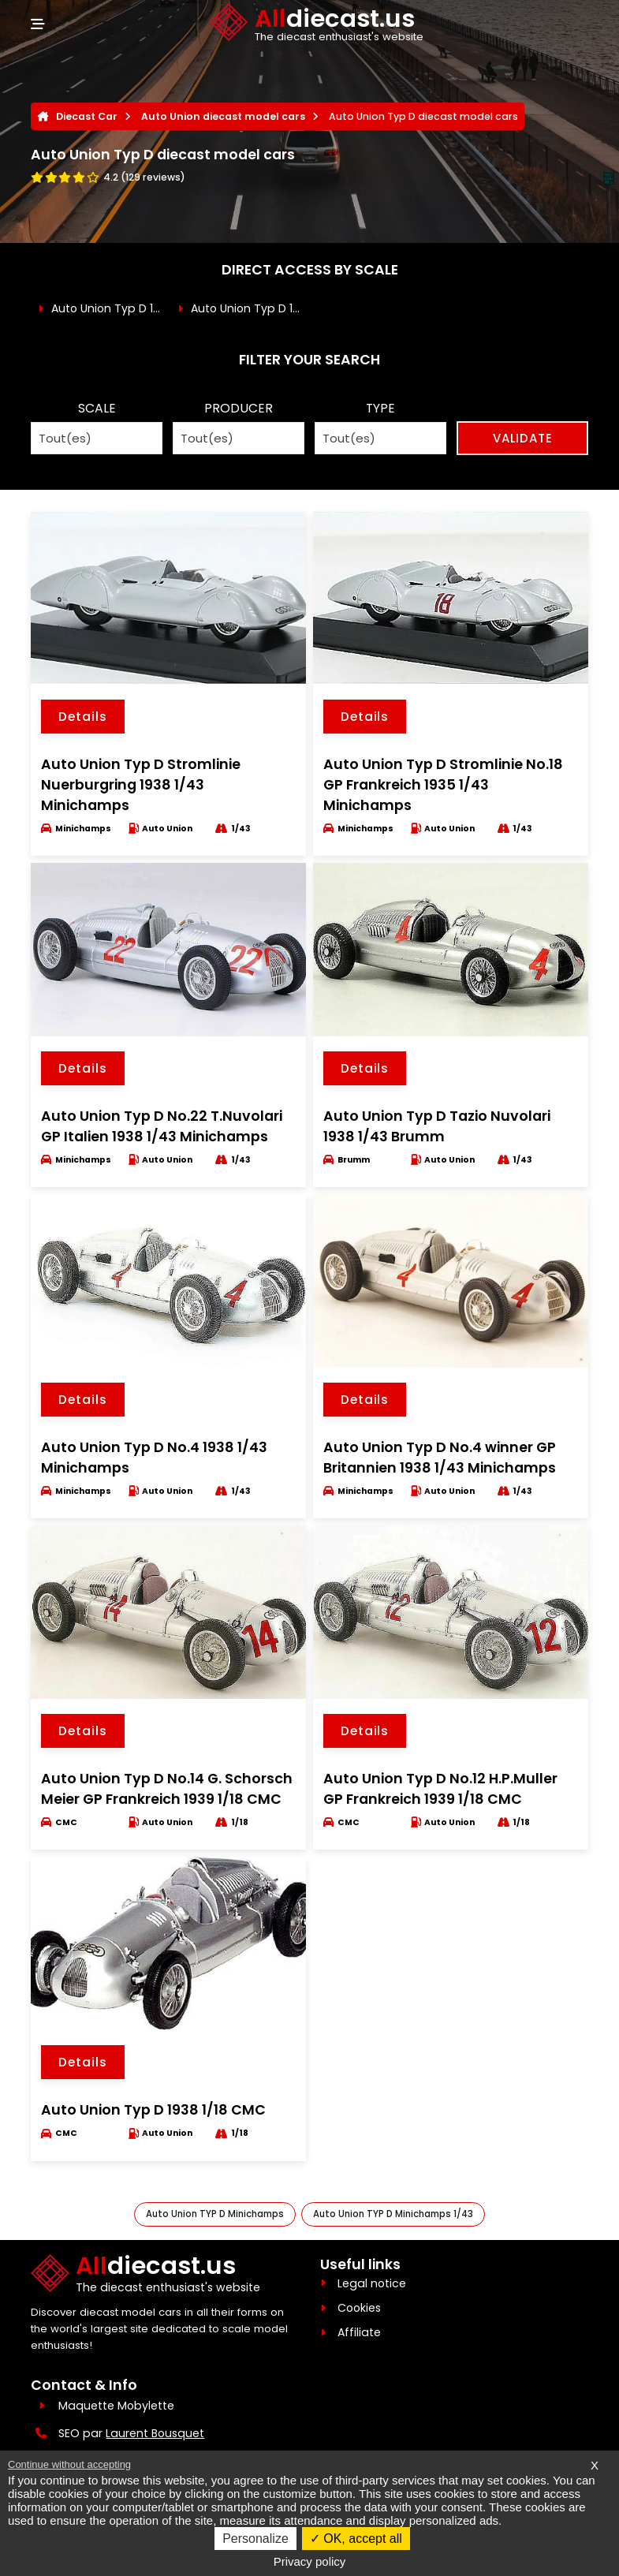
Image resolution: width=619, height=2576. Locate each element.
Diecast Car (86, 116)
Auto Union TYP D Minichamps (215, 2214)
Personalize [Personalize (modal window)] (255, 2538)
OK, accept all (356, 2538)
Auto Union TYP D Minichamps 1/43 (393, 2214)
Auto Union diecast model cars (223, 116)
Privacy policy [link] (310, 2561)
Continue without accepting (69, 2464)
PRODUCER (238, 408)
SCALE (97, 408)
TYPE (380, 408)
